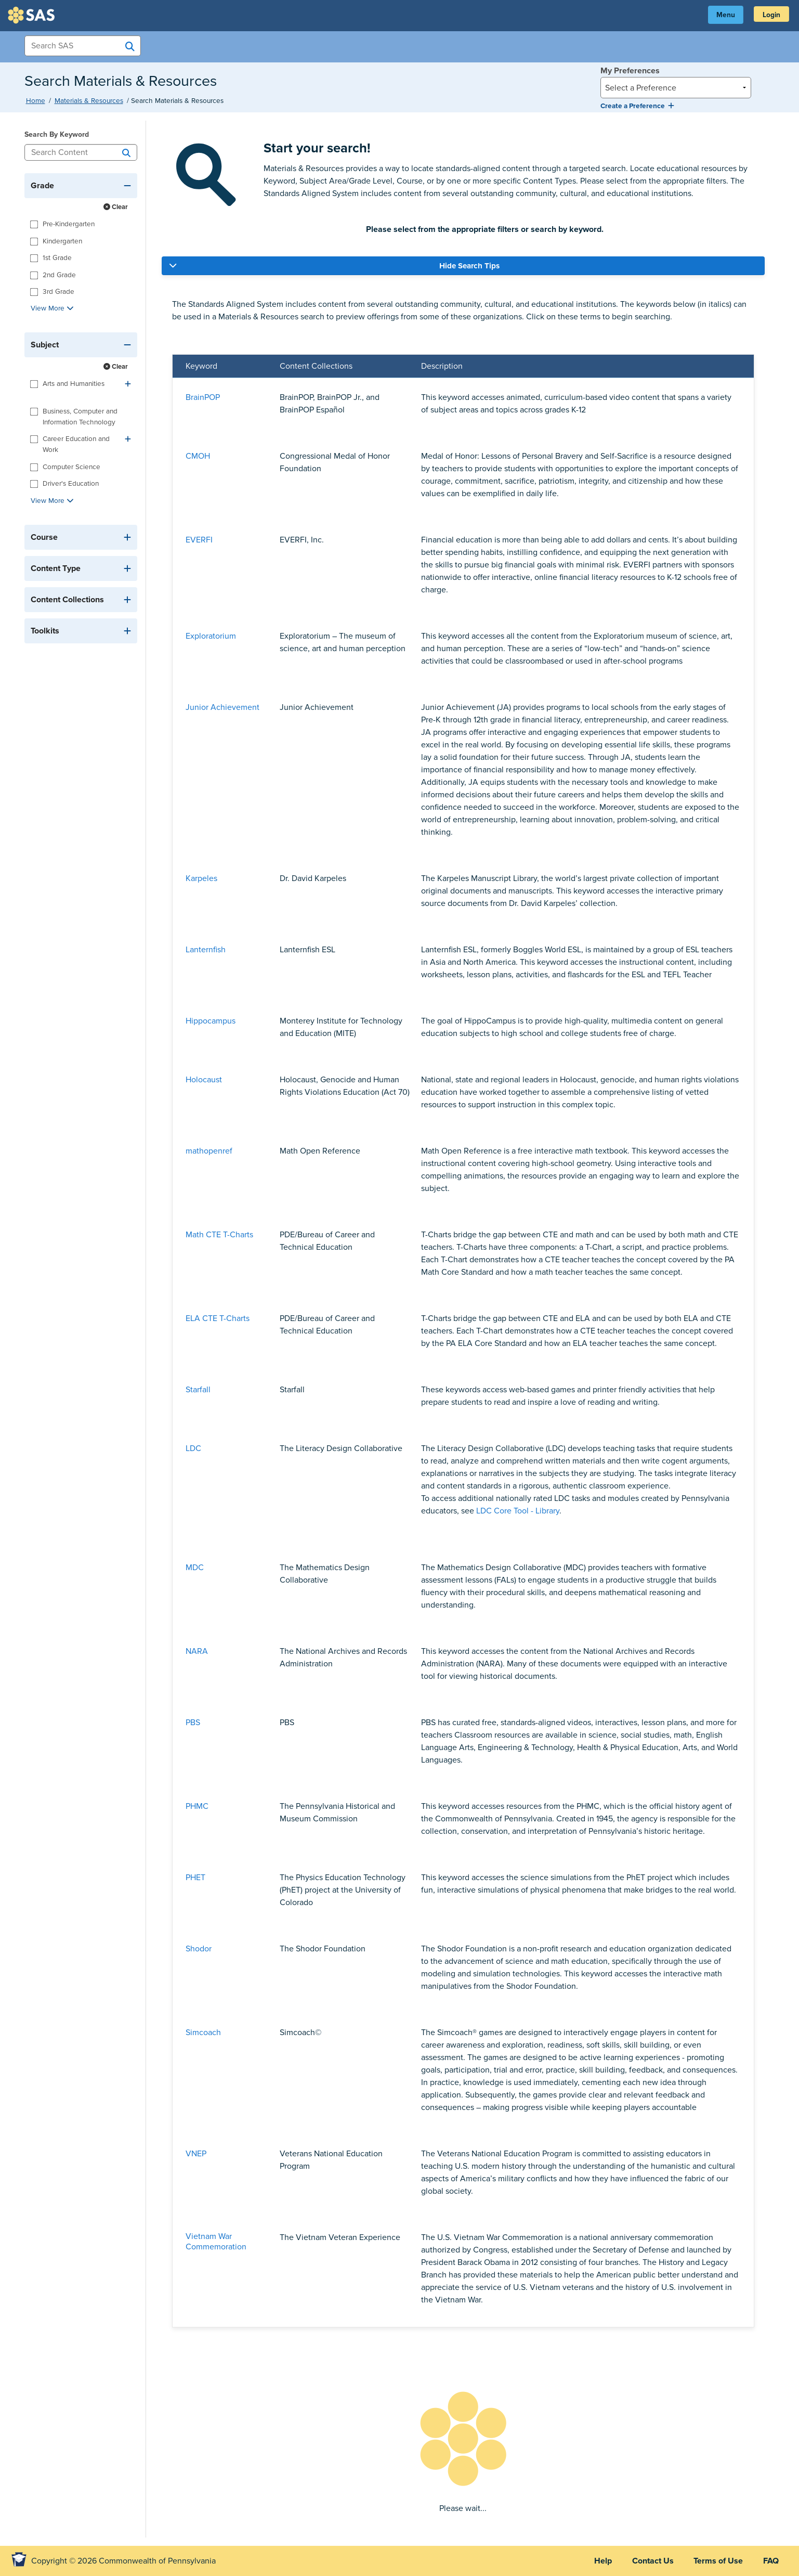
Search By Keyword (56, 134)
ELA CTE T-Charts (218, 1318)
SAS (33, 15)
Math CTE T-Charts (219, 1234)
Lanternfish (206, 949)
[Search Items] (82, 45)
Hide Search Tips (469, 265)
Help (600, 2561)
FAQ (770, 2561)
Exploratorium (211, 636)
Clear (115, 207)
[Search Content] (80, 152)
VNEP (196, 2153)
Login (771, 15)
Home (35, 101)
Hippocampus (210, 1021)
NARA (197, 1651)
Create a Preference (637, 106)
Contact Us (651, 2561)
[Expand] (128, 384)
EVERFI (199, 540)
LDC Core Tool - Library (517, 1511)
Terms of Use (717, 2561)
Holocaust (204, 1080)
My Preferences (630, 71)
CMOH (198, 456)
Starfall (198, 1389)
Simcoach (203, 2032)
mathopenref (209, 1151)
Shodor (199, 1949)
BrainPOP (203, 397)
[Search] (126, 152)
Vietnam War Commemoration (216, 2241)
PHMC (197, 1806)
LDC (193, 1448)
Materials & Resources (89, 101)
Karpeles (201, 878)
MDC (195, 1567)
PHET (195, 1877)
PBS (193, 1722)
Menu (723, 15)
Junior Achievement (222, 707)
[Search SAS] (130, 46)
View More (52, 308)
